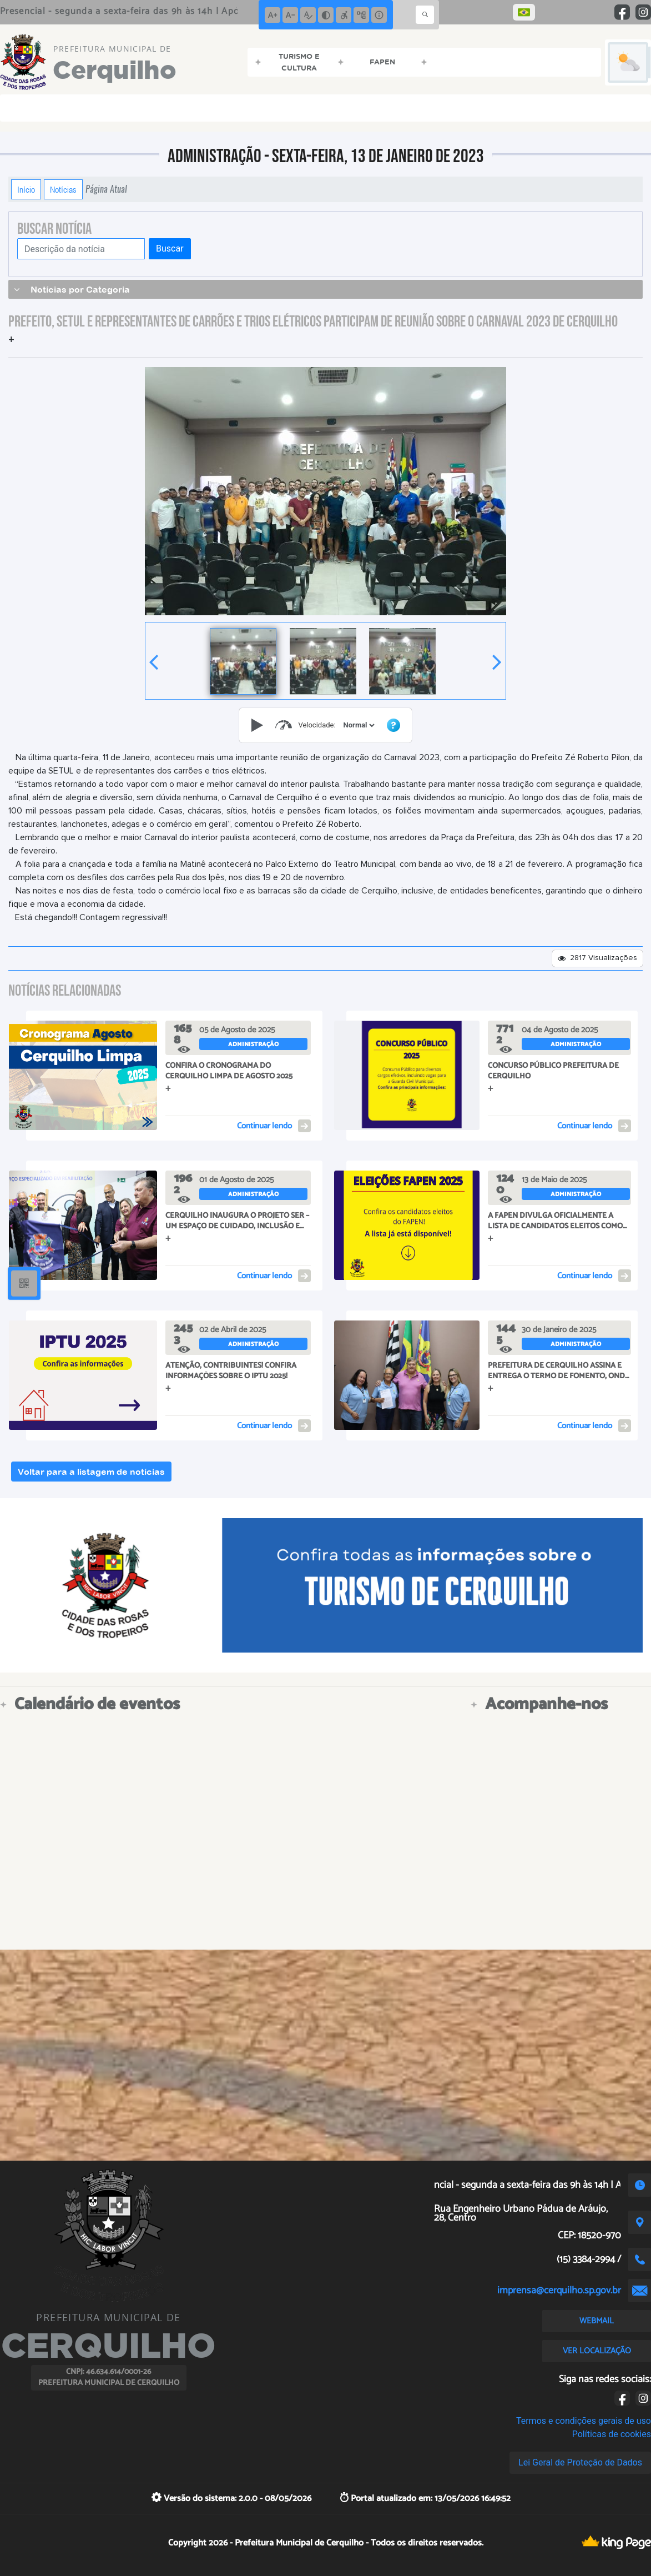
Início (26, 189)
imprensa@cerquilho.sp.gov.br (559, 2290)
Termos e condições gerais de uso (583, 2421)
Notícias (63, 189)
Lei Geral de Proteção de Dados (580, 2462)
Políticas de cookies (611, 2434)
